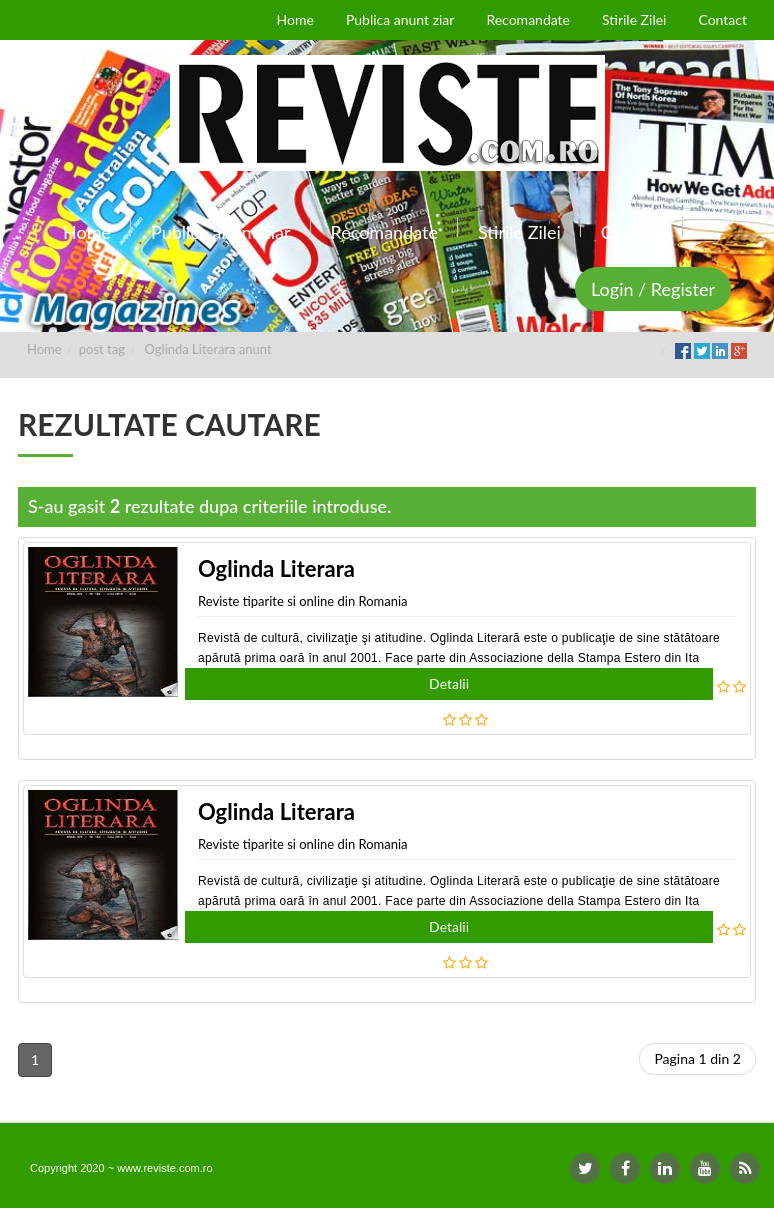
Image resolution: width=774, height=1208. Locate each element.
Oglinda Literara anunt (208, 349)
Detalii (449, 683)
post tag (102, 349)
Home (44, 349)
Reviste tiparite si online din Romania (303, 601)
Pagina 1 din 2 (697, 1058)
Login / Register (653, 289)
